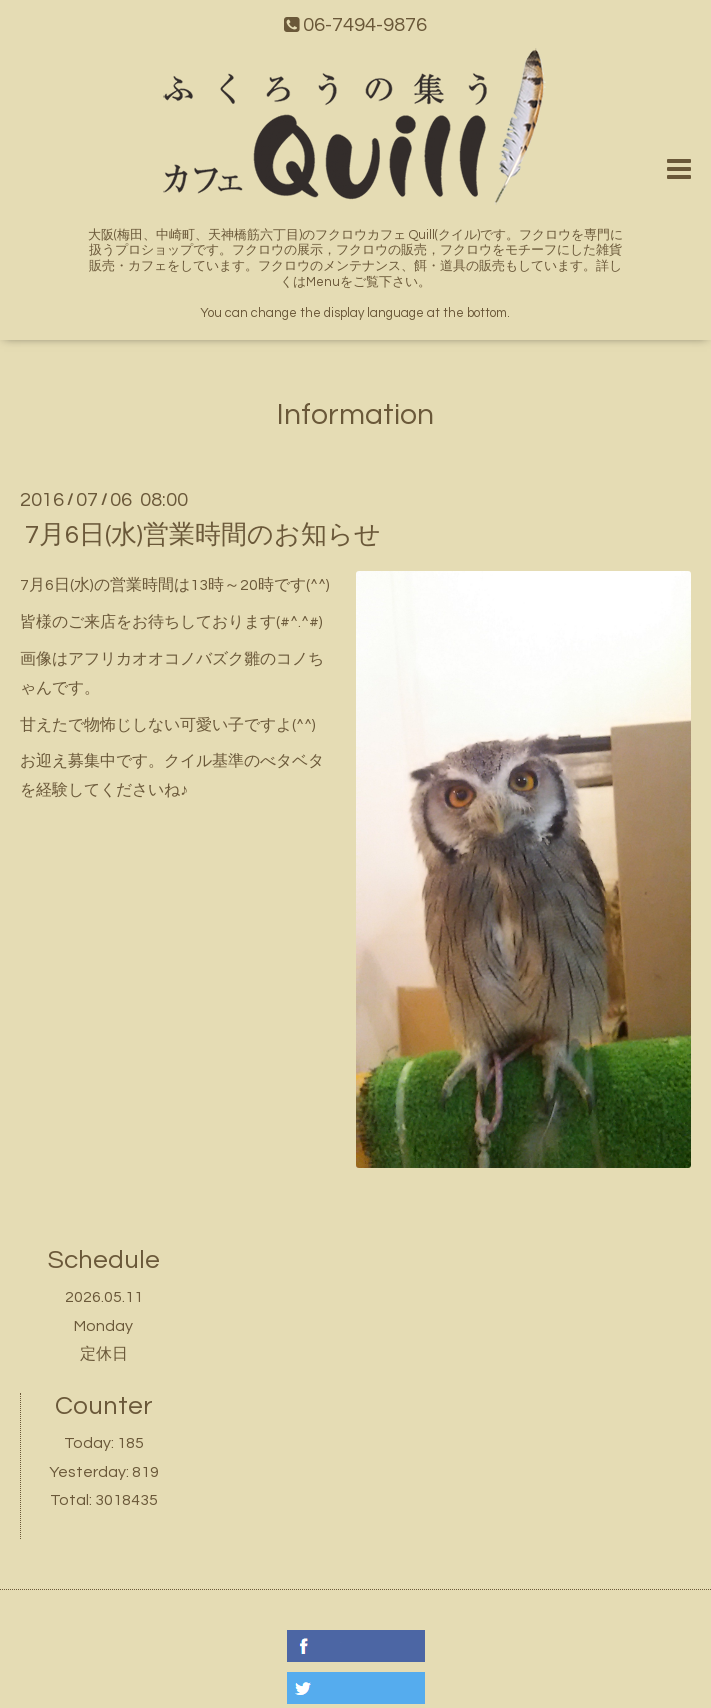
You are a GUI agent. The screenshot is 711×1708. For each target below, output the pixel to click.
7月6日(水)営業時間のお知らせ (203, 535)
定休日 (104, 1354)
